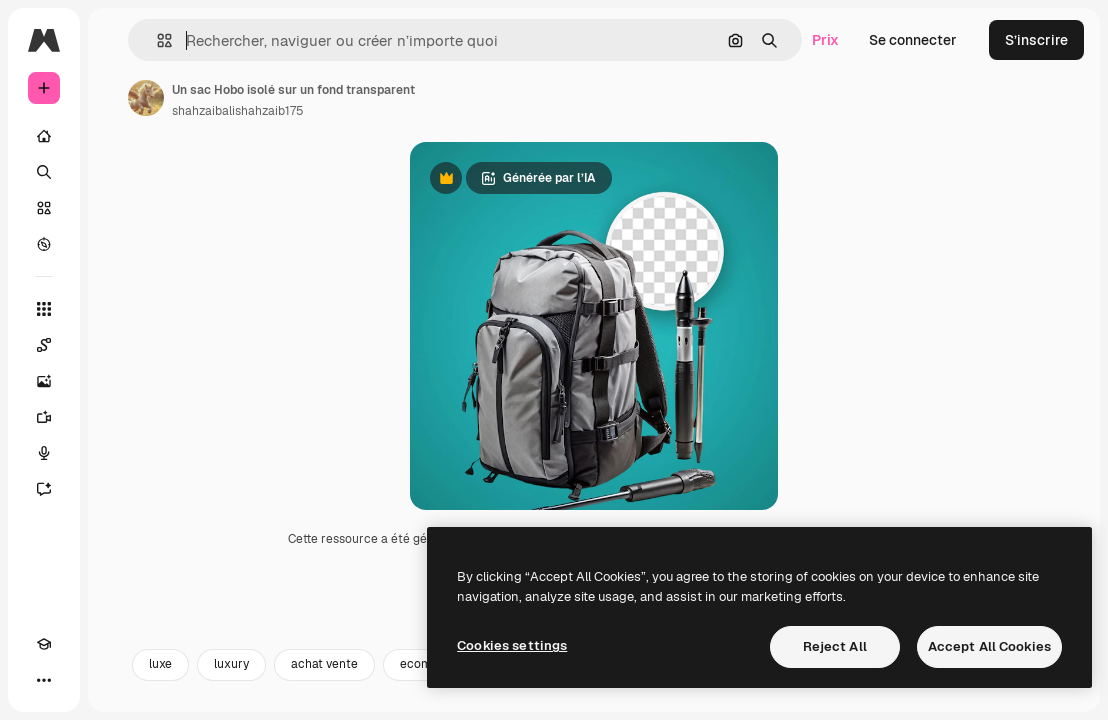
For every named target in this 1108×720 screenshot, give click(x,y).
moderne (914, 697)
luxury (231, 697)
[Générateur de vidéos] (44, 417)
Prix (825, 40)
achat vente (324, 697)
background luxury (648, 697)
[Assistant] (44, 489)
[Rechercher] (44, 172)
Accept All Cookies (989, 646)
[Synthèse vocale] (44, 453)
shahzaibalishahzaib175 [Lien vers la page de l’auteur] (238, 111)
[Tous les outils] (44, 309)
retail (997, 697)
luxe (160, 697)
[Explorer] (44, 244)
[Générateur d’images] (44, 381)
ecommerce (434, 697)
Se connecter (913, 40)
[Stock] (44, 208)
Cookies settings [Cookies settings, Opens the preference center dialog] (512, 645)
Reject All (835, 646)
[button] (156, 40)
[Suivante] (1054, 697)
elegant (532, 697)
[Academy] (44, 644)
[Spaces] (44, 345)
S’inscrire (1036, 40)
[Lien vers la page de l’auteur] (146, 98)
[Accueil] (44, 136)
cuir (754, 697)
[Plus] (44, 680)
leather (827, 697)
